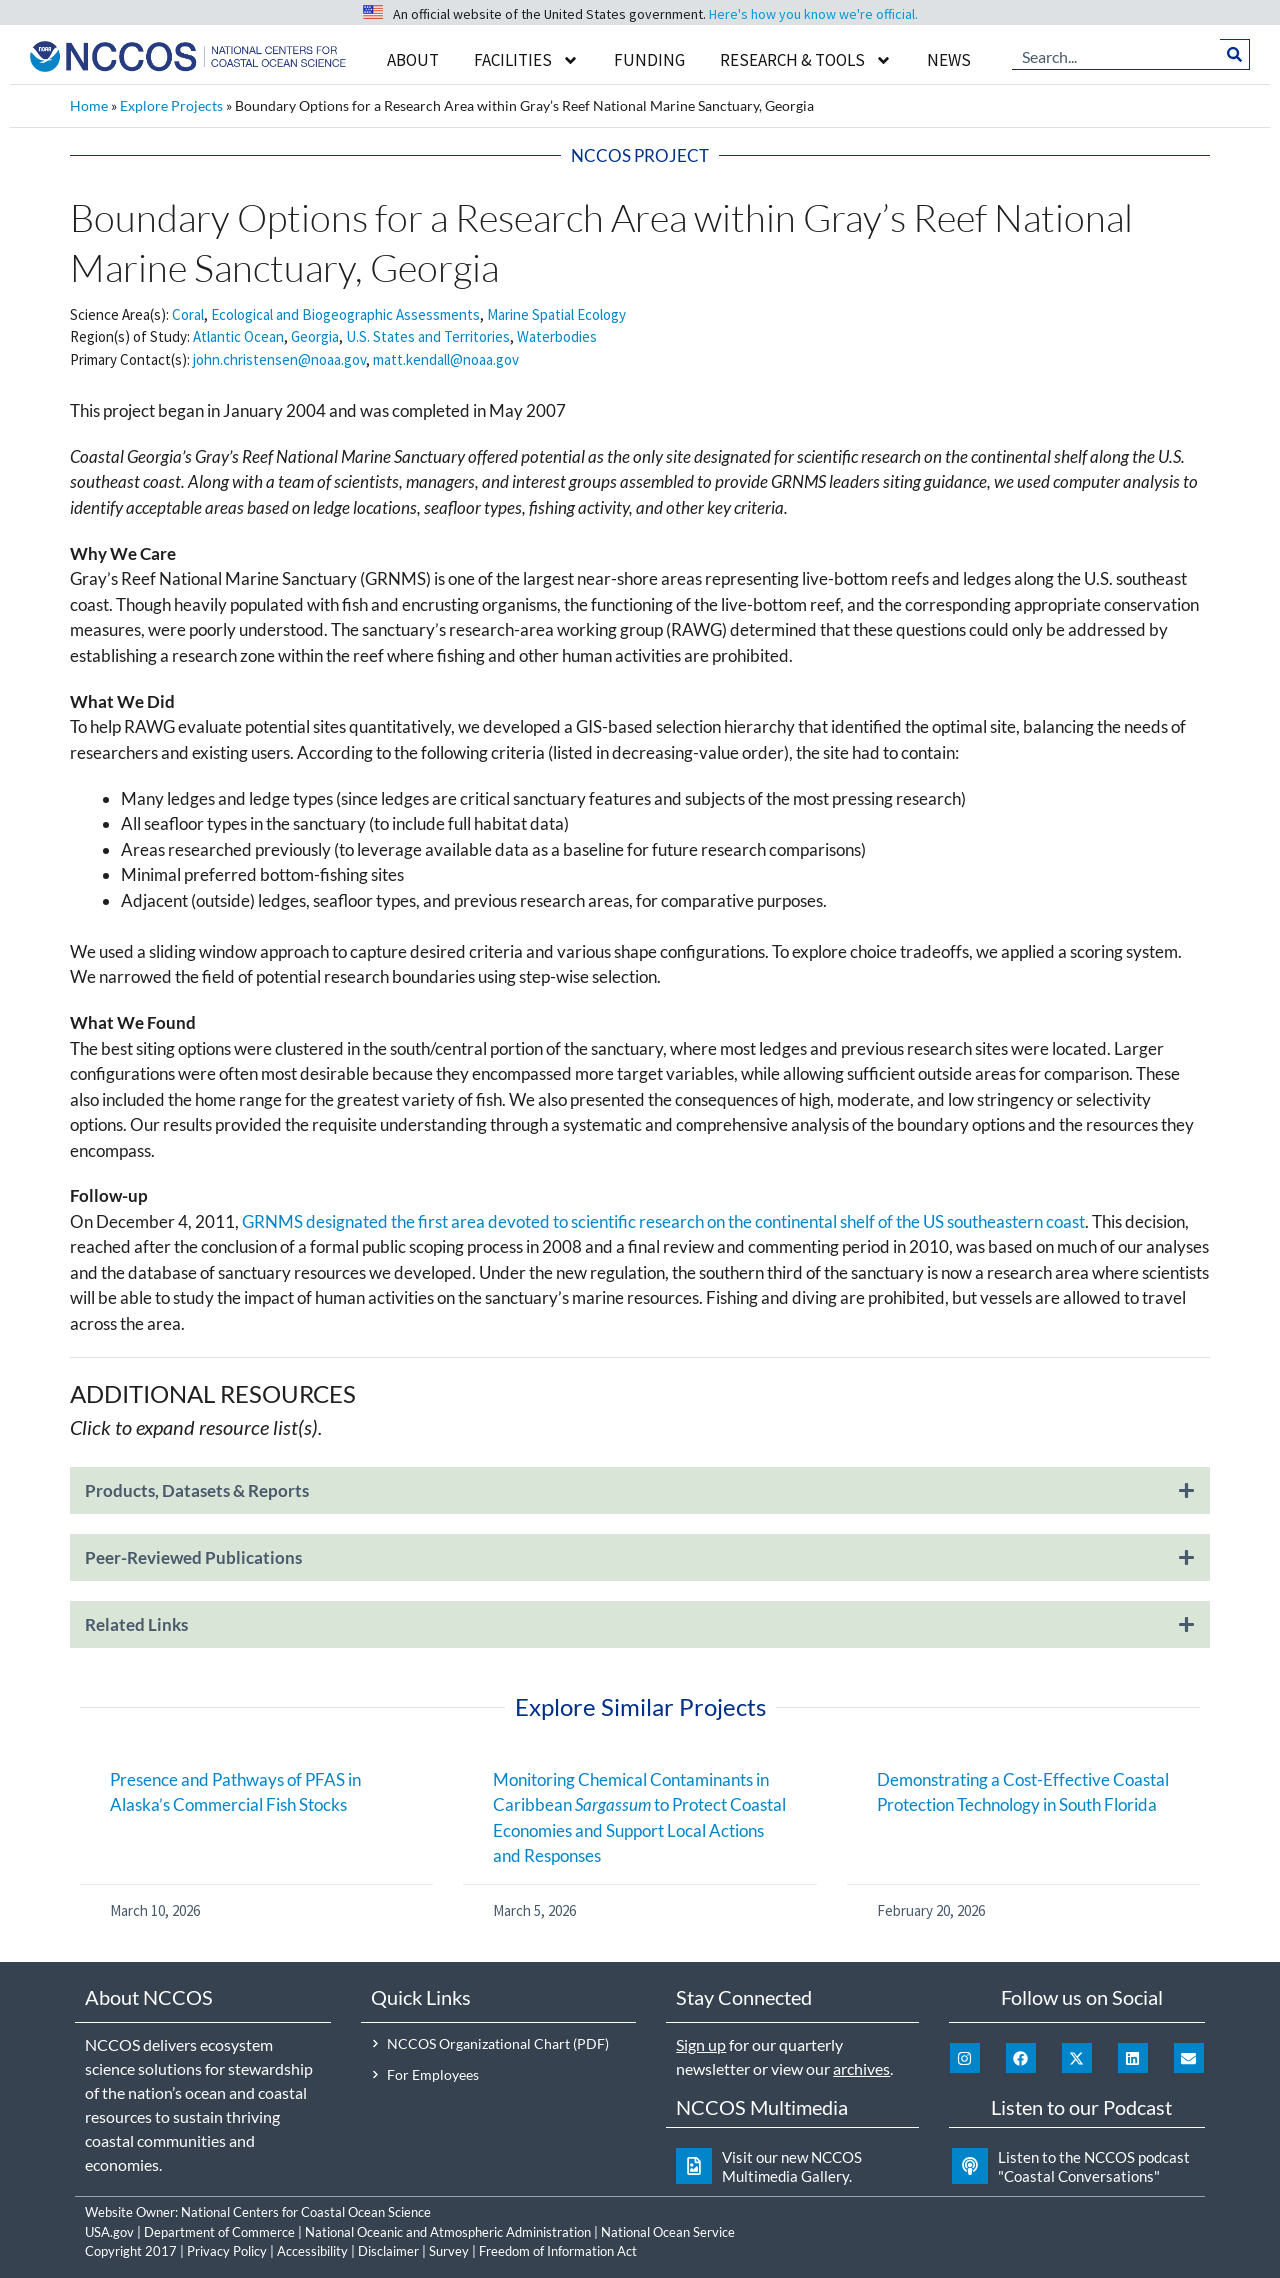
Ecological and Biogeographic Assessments (345, 314)
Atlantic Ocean (238, 336)
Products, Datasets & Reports (197, 1490)
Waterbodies (557, 336)
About (413, 60)
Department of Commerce (219, 2232)
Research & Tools (806, 60)
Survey (449, 2251)
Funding (649, 60)
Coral (188, 314)
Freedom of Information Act (558, 2251)
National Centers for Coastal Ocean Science (306, 2212)
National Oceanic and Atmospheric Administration (448, 2232)
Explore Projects (171, 105)
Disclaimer (388, 2251)
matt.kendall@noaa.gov (446, 359)
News (949, 60)
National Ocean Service (668, 2232)
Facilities (526, 60)
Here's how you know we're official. (813, 14)
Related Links (136, 1624)
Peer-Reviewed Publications (193, 1557)
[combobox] (1116, 55)
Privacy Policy (227, 2251)
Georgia (315, 336)
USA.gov (109, 2232)
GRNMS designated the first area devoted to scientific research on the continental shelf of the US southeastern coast (663, 1221)
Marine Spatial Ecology (556, 314)
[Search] (1235, 55)
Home (89, 105)
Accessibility (312, 2251)
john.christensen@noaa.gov (279, 359)
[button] (640, 1500)
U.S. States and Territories (428, 336)
